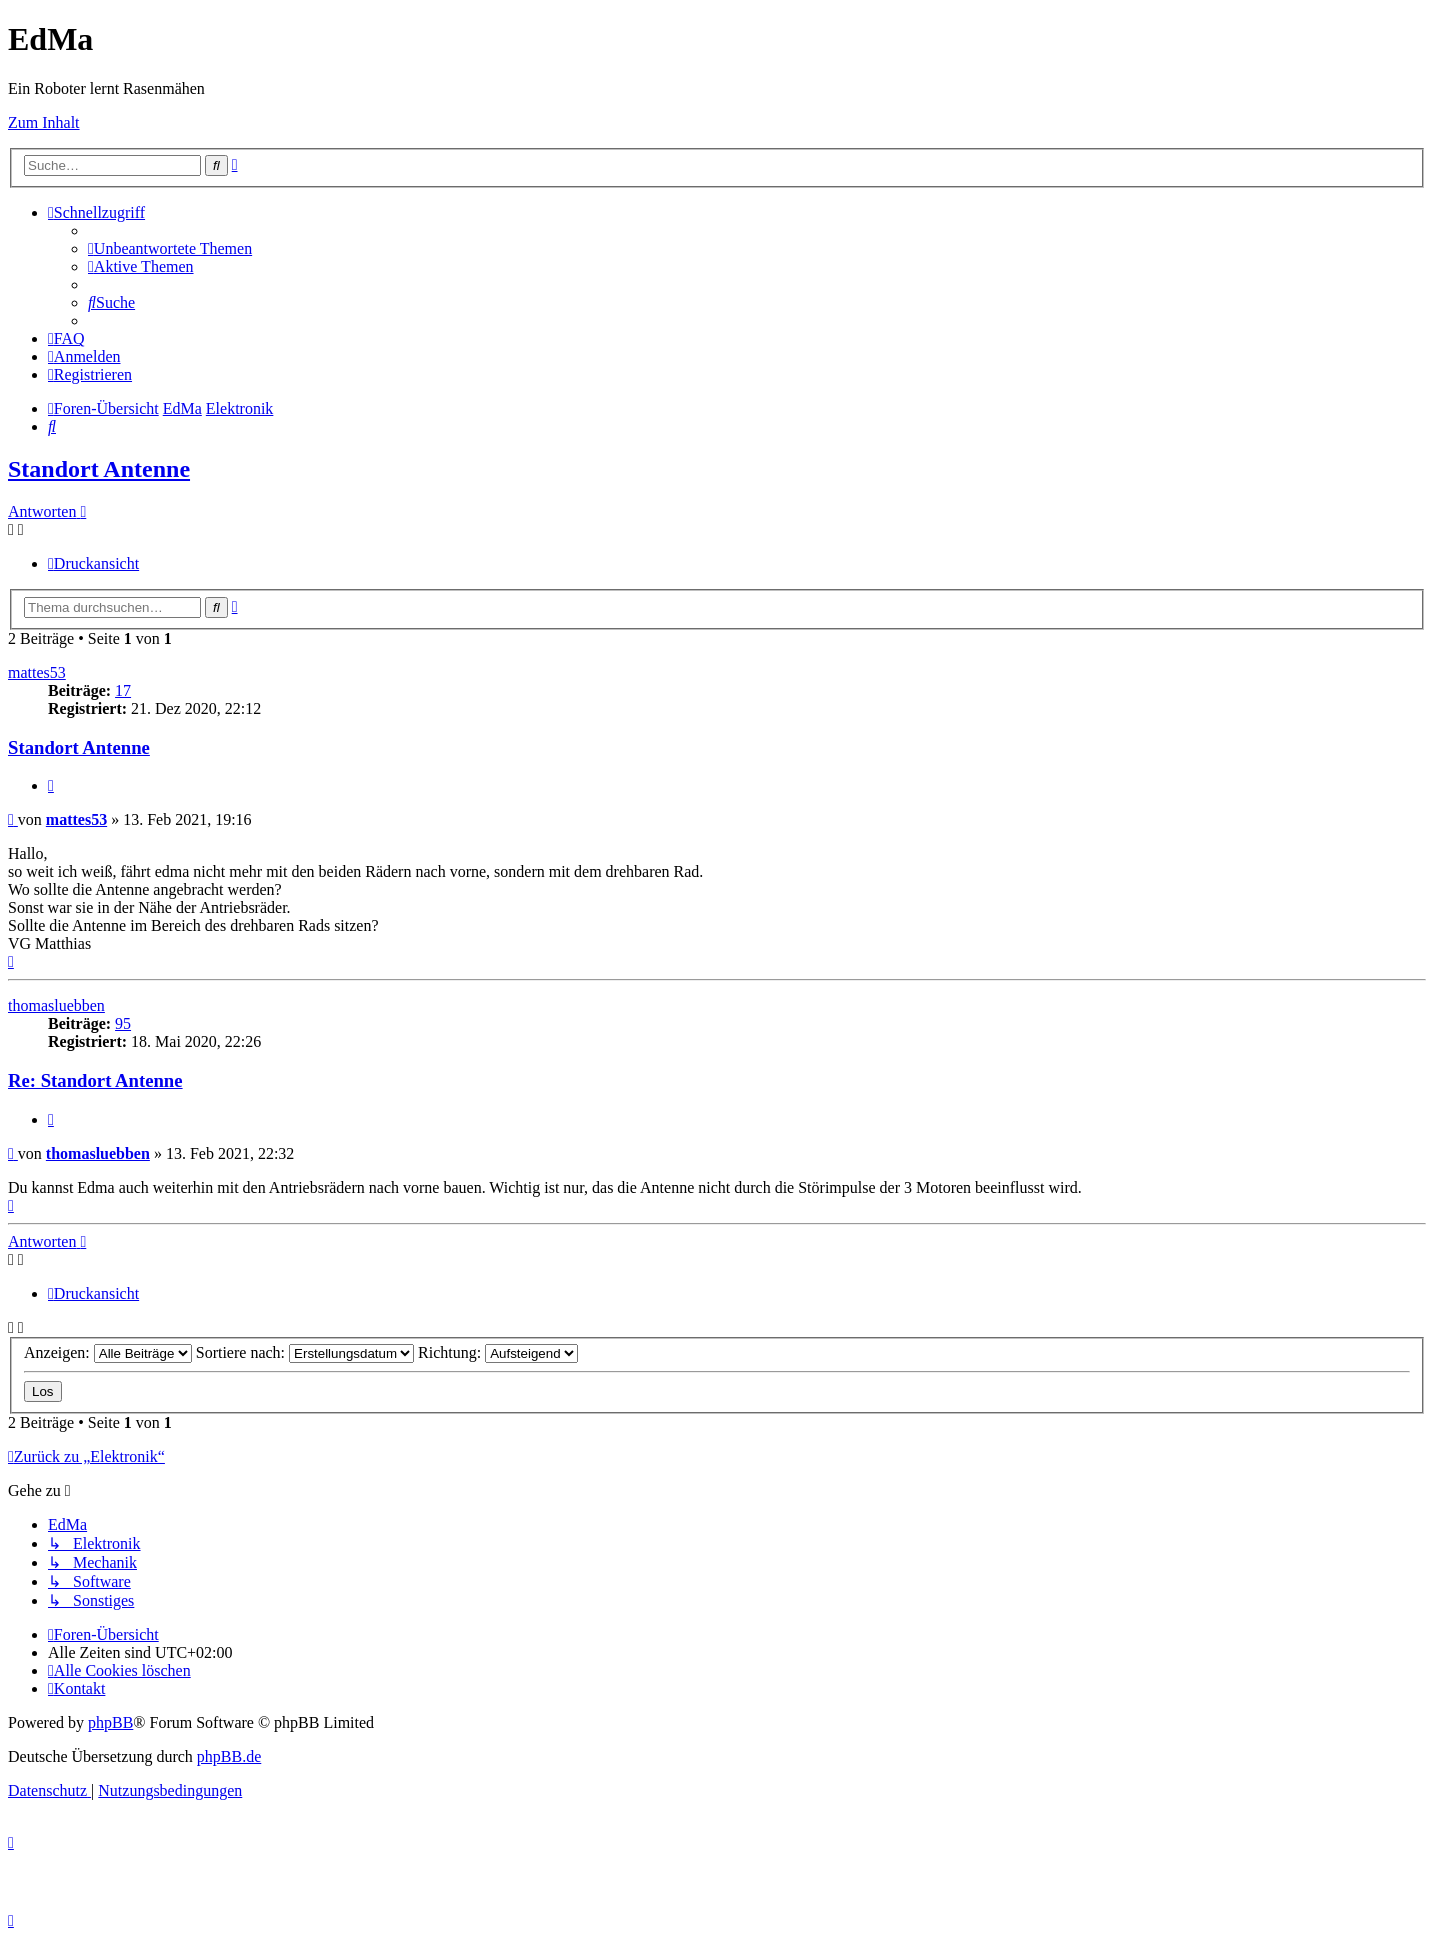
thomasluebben (56, 1005)
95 (123, 1023)
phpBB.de (229, 1756)
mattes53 (37, 672)
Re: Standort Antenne (95, 1080)
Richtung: (498, 1352)
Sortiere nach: (305, 1352)
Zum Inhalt (44, 122)
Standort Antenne (99, 469)
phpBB (110, 1722)
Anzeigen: (108, 1352)
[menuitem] (170, 248)
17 (123, 690)
